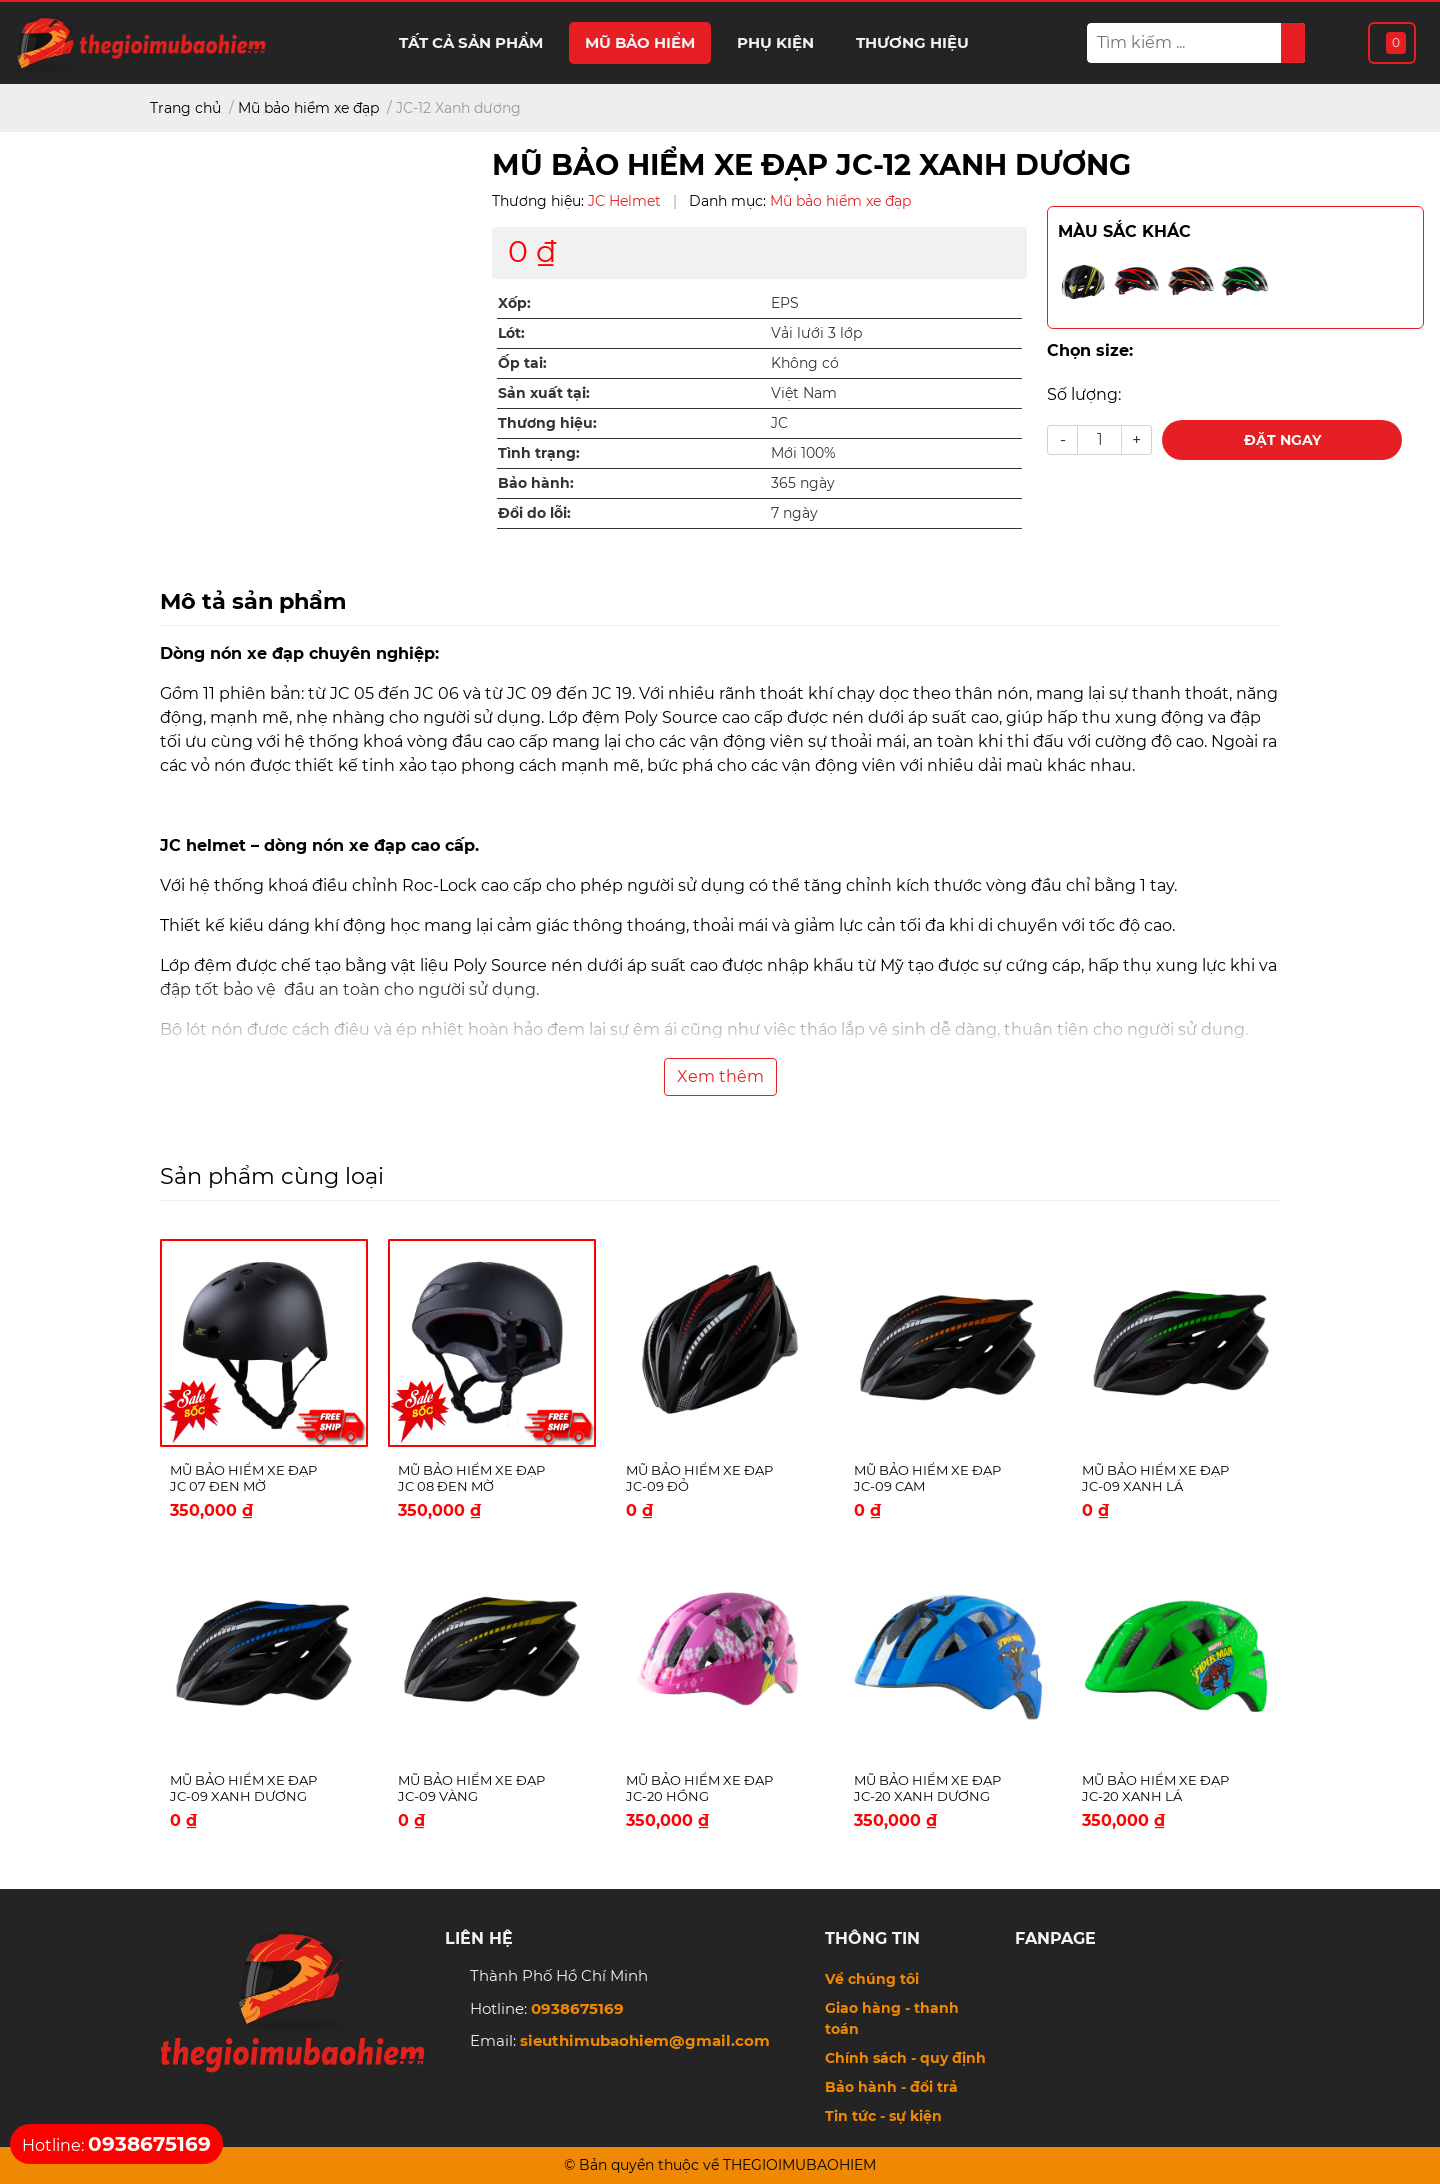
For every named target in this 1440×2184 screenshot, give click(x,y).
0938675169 (577, 2008)
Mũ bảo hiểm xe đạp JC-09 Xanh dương (243, 1788)
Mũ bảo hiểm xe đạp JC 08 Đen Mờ (471, 1478)
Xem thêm (720, 1076)
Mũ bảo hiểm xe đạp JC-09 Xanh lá (1155, 1478)
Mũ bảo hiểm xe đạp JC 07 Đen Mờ (243, 1478)
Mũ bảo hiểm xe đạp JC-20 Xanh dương (927, 1788)
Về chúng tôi (872, 1979)
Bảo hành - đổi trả (891, 2087)
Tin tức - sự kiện (883, 2116)
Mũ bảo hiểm (640, 42)
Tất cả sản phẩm (471, 42)
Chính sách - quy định (905, 2058)
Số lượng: (1084, 394)
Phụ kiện (775, 42)
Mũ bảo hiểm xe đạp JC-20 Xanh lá (1155, 1788)
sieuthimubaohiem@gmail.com (645, 2040)
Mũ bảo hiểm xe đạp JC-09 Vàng (471, 1788)
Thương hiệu (912, 42)
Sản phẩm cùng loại (272, 1176)
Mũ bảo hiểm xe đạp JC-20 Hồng (699, 1788)
